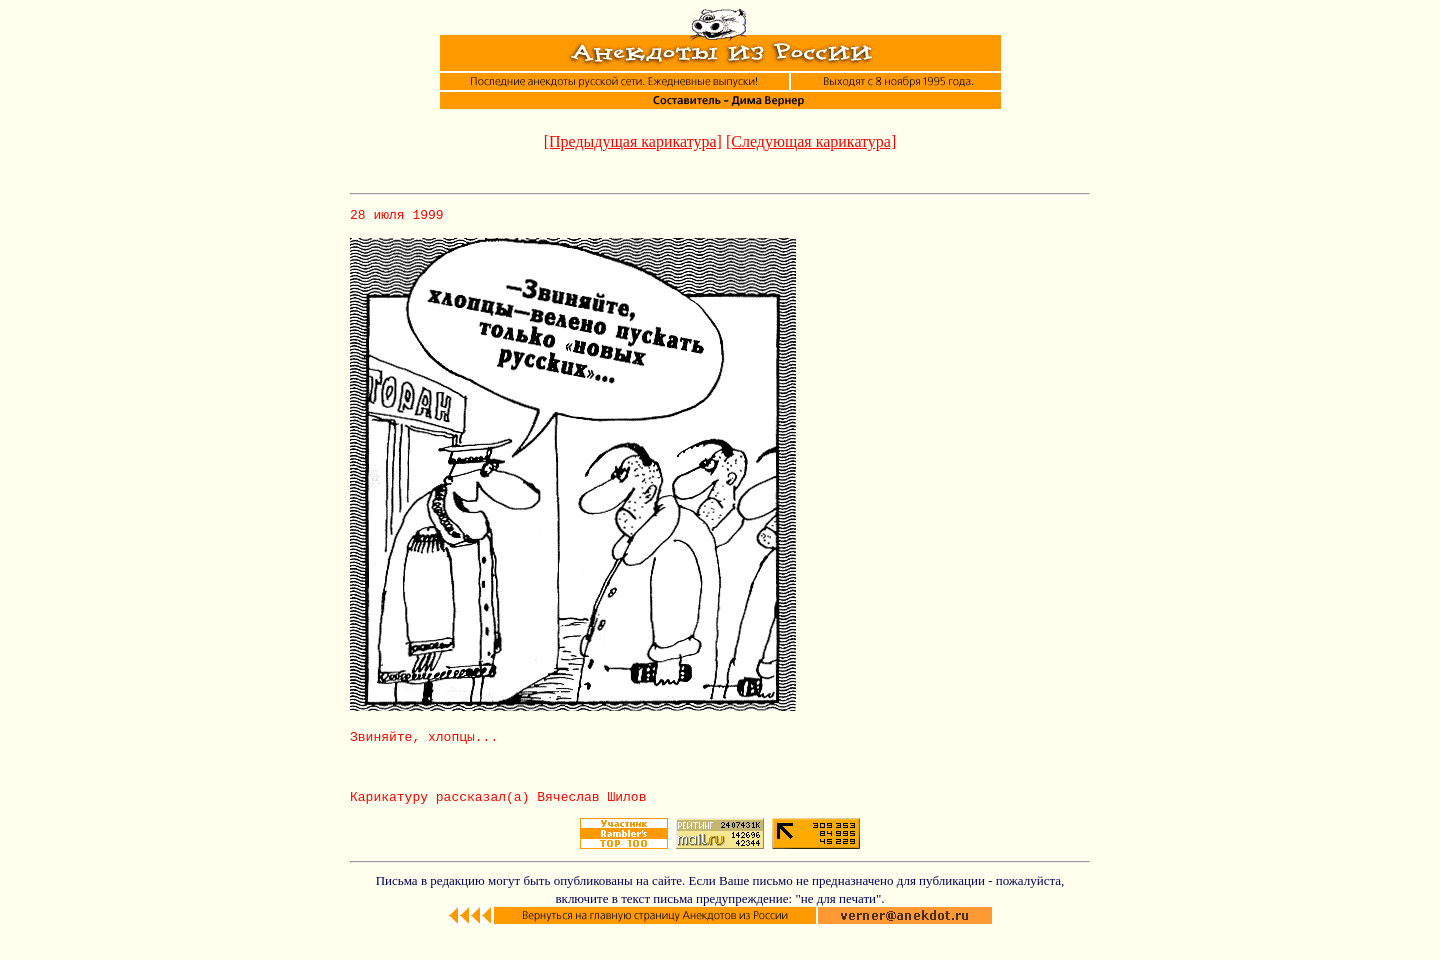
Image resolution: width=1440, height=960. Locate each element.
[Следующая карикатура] (811, 141)
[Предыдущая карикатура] (633, 141)
